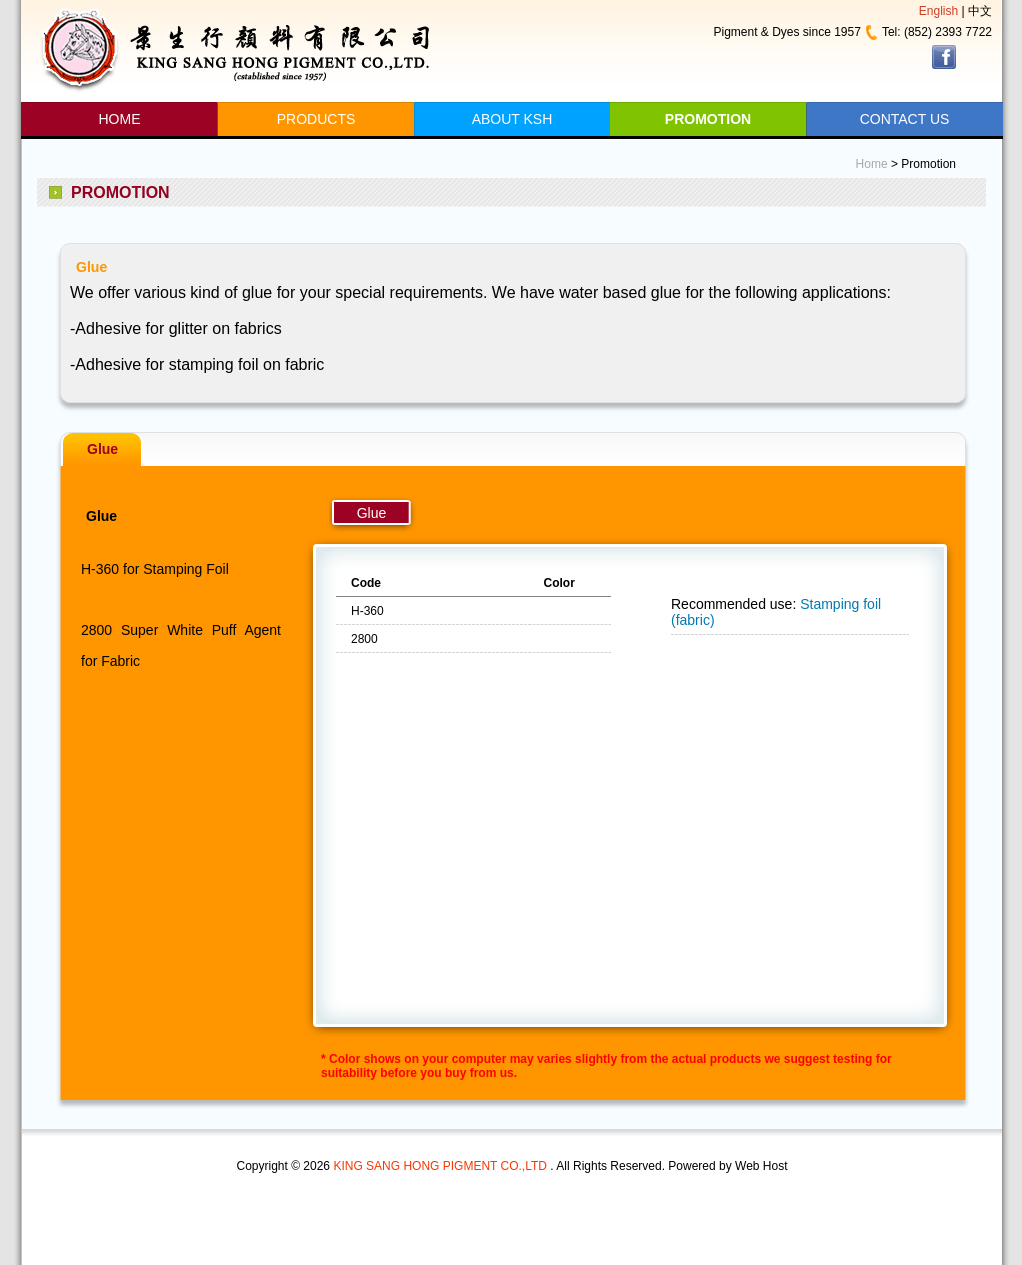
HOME (120, 119)
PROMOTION (708, 119)
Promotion (928, 164)
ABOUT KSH (512, 119)
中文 (980, 11)
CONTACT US (905, 119)
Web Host (761, 1166)
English (938, 11)
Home (872, 164)
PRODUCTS (316, 119)
